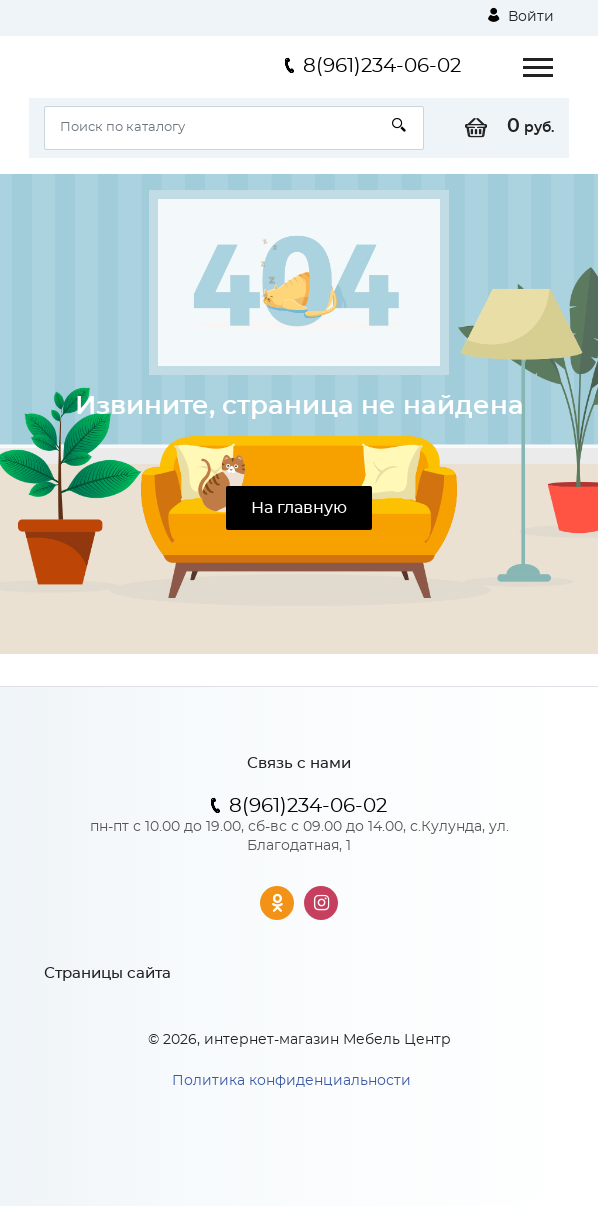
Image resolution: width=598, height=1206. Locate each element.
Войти (521, 16)
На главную (299, 508)
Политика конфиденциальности (291, 1081)
